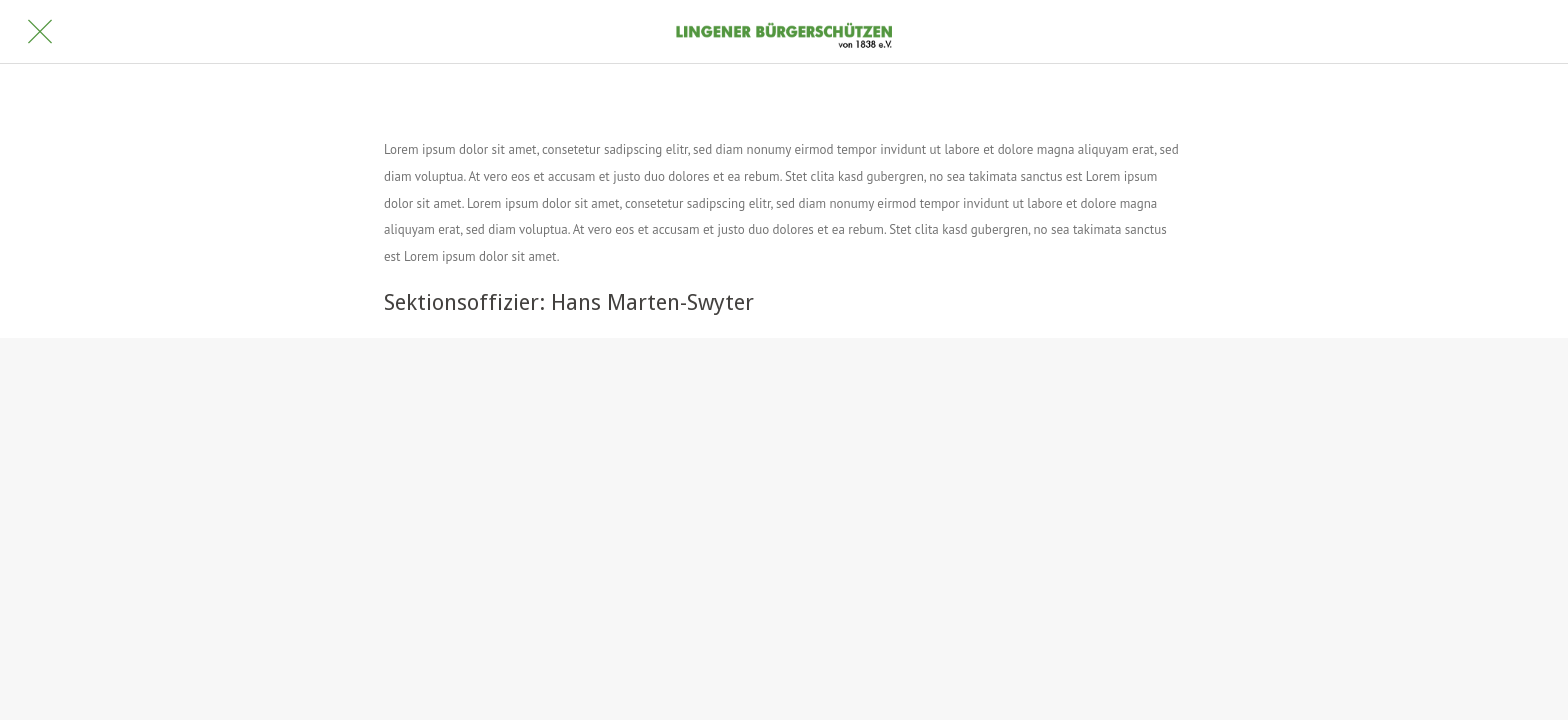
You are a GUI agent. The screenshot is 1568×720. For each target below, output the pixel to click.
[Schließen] (40, 32)
